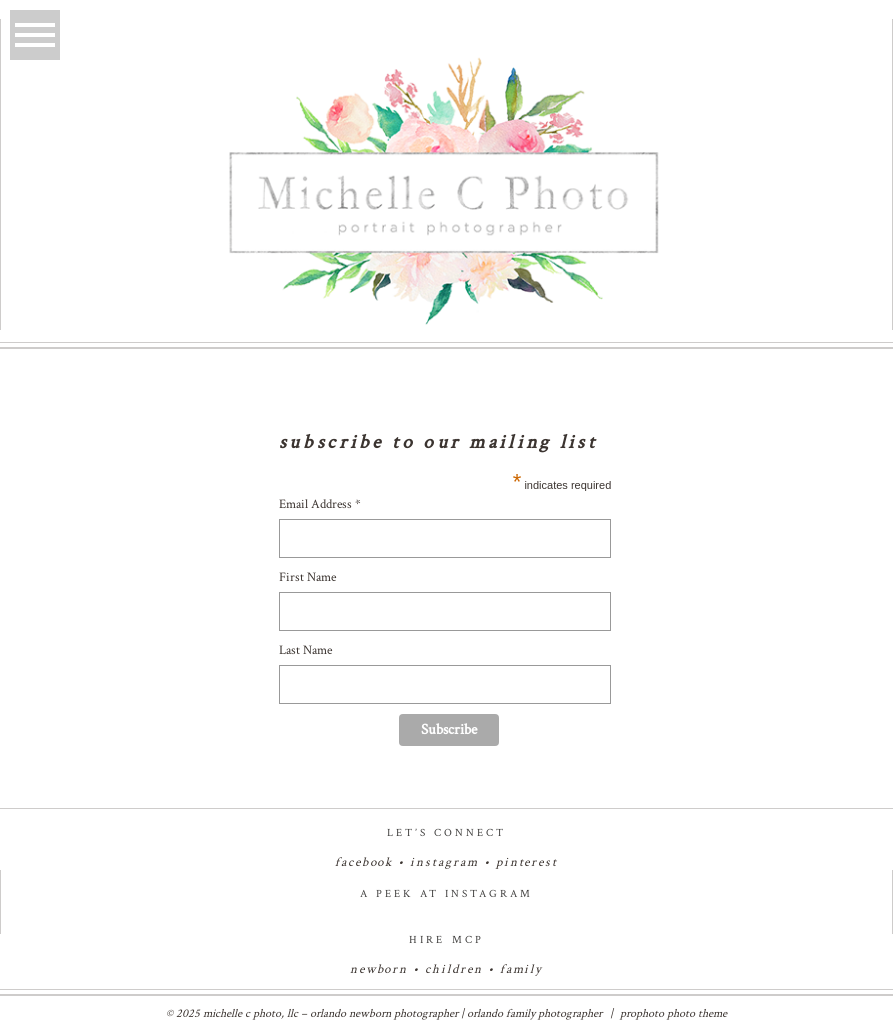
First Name (307, 577)
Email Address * (320, 504)
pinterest (527, 862)
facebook (364, 862)
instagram (444, 862)
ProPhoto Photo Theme (673, 1013)
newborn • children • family (447, 969)
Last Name (305, 650)
